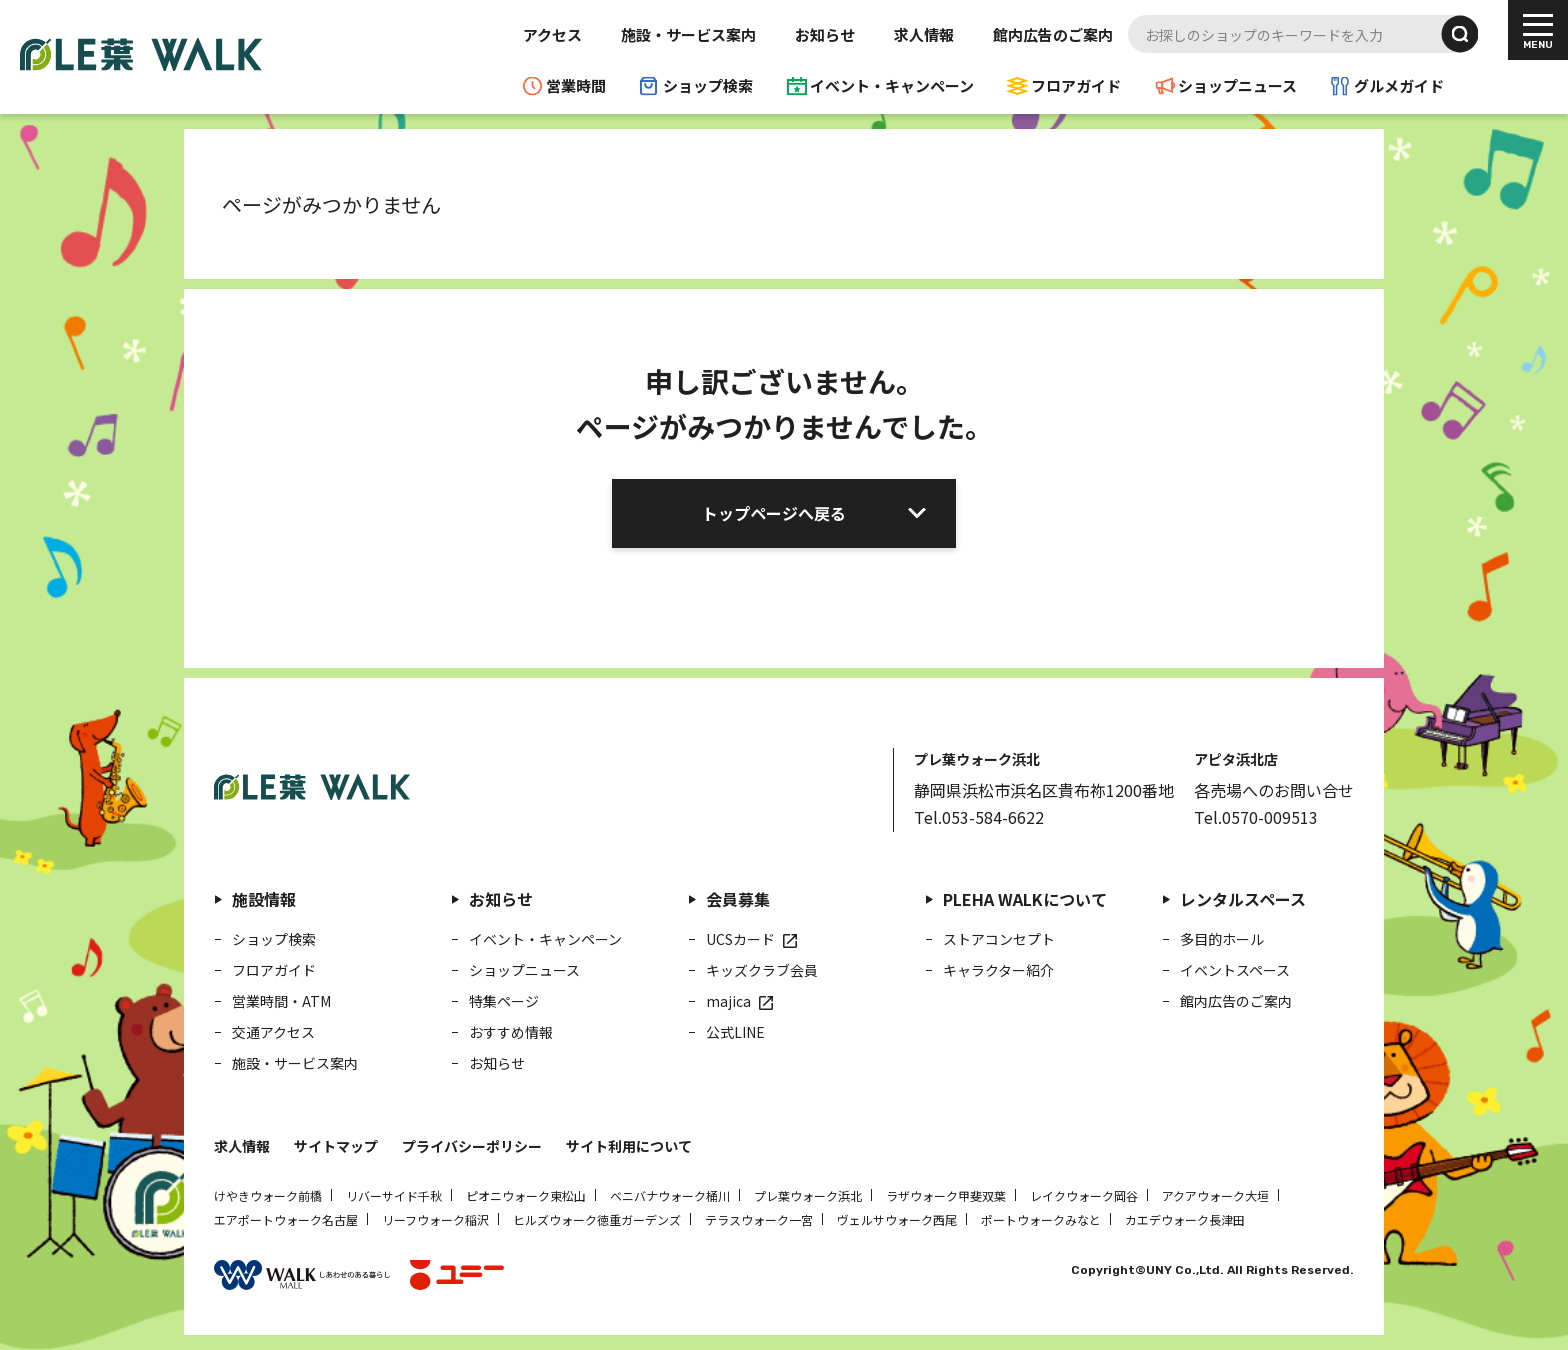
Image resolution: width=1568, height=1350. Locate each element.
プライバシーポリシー (472, 1146)
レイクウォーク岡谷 (1084, 1195)
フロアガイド (1076, 85)
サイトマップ (336, 1146)
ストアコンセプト (999, 939)
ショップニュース (1237, 85)
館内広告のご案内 (1053, 34)
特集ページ (504, 1001)
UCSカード (740, 939)
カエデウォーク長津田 (1185, 1219)
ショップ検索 (708, 85)
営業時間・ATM (281, 1001)
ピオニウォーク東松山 (526, 1195)
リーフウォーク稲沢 (435, 1219)
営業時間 (576, 85)
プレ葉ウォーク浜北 (808, 1195)
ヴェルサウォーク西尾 (897, 1219)
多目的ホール (1222, 939)
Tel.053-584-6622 (979, 817)
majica (728, 1001)
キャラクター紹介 (998, 970)
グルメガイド (1399, 85)
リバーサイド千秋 (394, 1195)
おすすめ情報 (511, 1032)
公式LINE (735, 1032)
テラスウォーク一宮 (759, 1219)
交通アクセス (273, 1032)
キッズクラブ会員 (762, 970)
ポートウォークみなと (1041, 1219)
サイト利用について (629, 1146)
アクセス (552, 34)
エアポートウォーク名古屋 (286, 1219)
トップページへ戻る (774, 513)
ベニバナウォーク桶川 (670, 1195)
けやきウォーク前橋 (268, 1195)
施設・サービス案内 (688, 34)
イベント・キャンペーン (892, 85)
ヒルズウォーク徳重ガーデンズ (597, 1219)
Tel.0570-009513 (1256, 817)
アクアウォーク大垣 (1215, 1195)
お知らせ (825, 34)
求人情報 (924, 34)
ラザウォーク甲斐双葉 (946, 1195)
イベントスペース (1235, 970)
